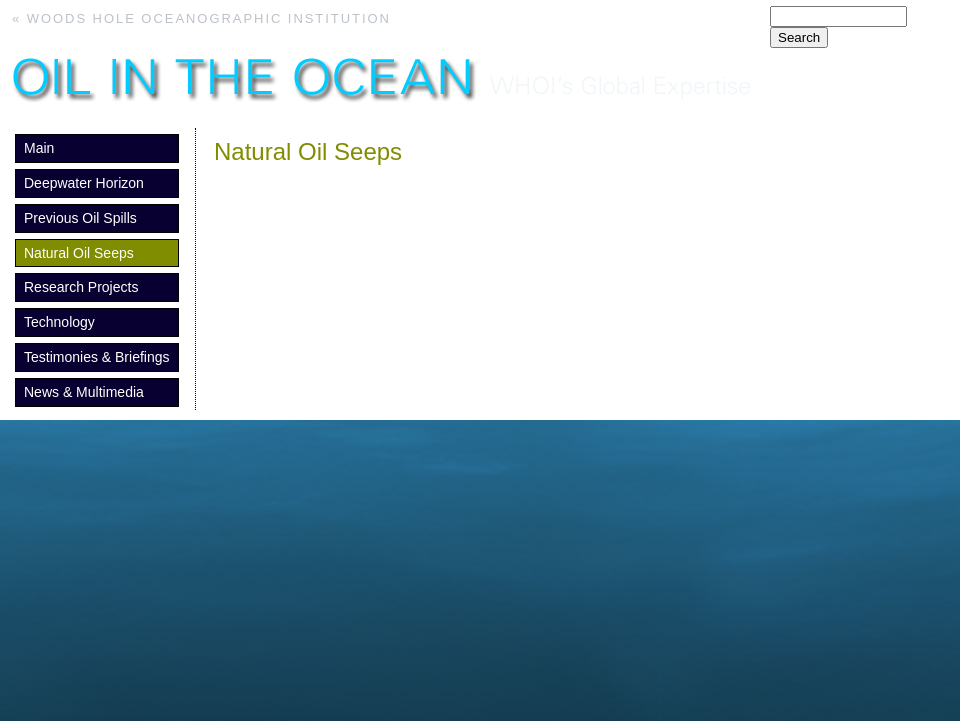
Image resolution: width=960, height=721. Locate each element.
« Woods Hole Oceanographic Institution (201, 18)
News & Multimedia (84, 392)
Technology (59, 322)
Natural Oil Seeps (79, 253)
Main (39, 148)
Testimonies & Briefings (97, 357)
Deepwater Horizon (84, 183)
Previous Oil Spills (80, 218)
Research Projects (81, 287)
